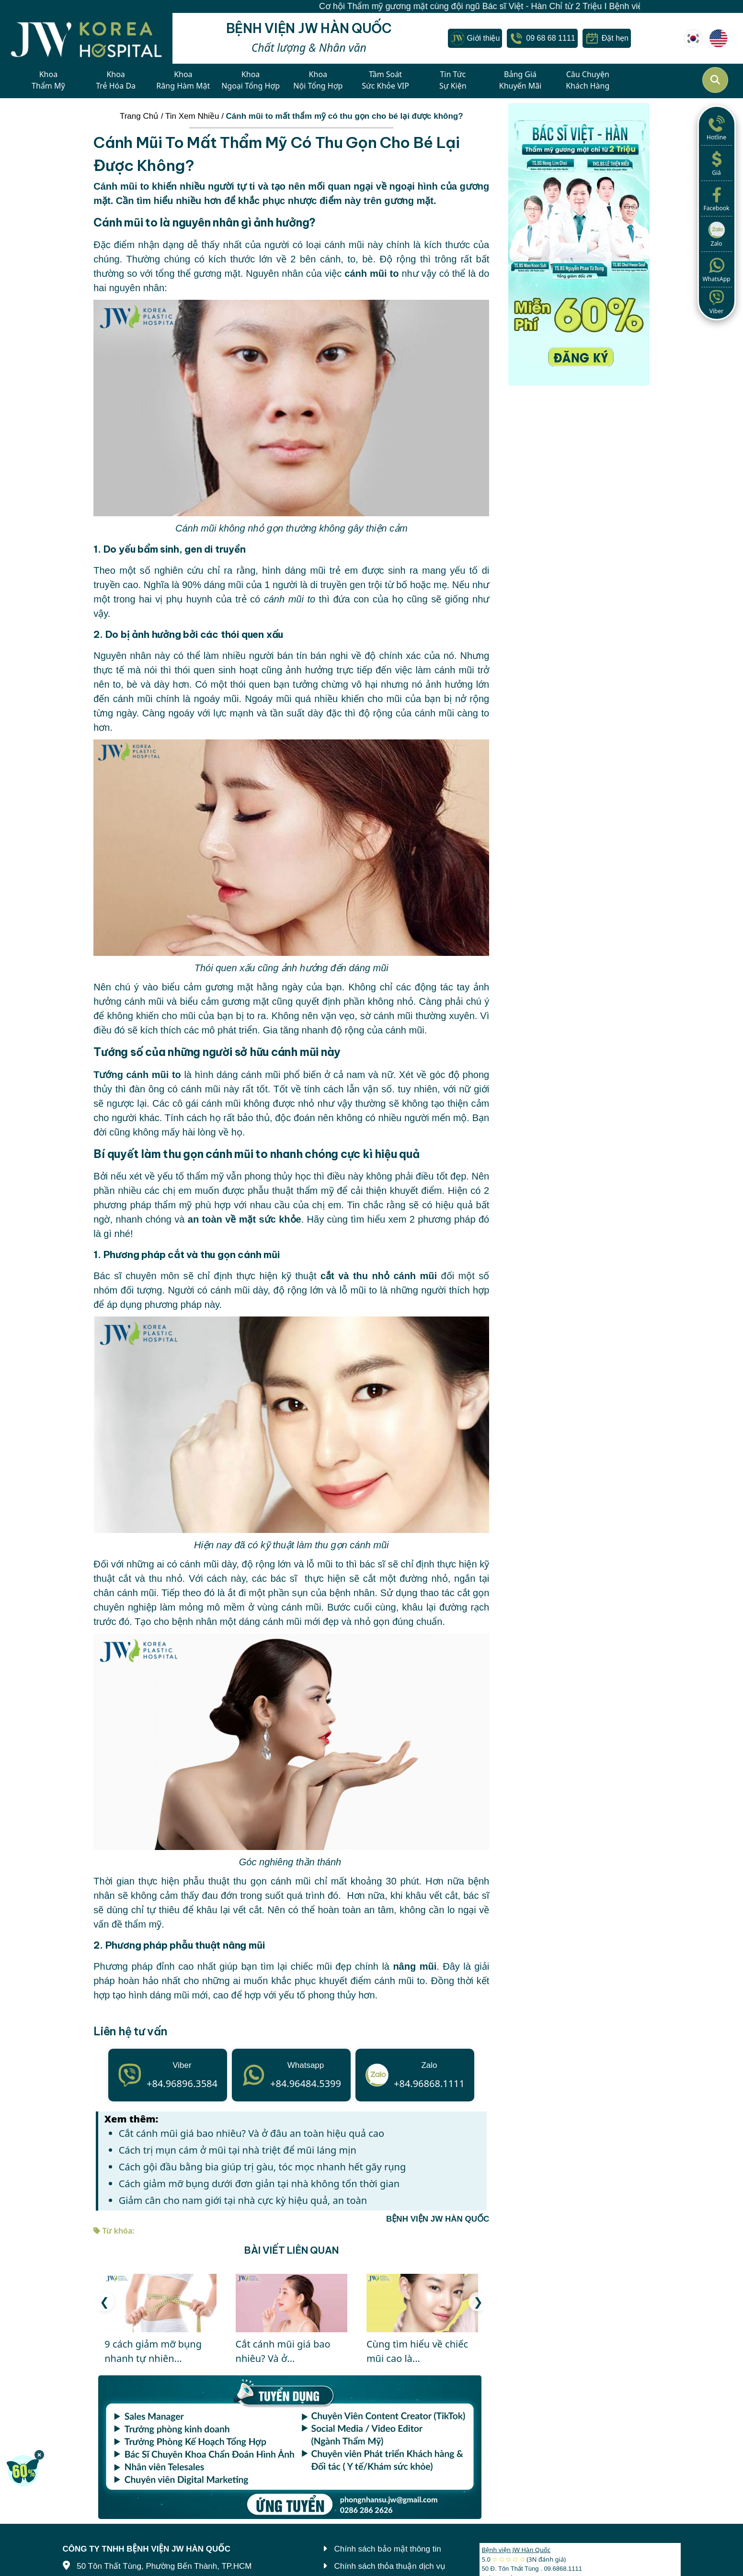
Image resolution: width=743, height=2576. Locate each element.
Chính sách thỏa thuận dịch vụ (390, 2566)
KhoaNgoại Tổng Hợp (250, 80)
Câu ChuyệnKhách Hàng (587, 80)
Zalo (716, 234)
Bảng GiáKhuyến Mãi (520, 80)
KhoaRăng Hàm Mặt (183, 80)
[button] (478, 2301)
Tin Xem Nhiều (192, 116)
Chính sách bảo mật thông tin (387, 2548)
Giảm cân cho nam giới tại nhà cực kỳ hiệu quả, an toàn (243, 2200)
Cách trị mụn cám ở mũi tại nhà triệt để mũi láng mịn (237, 2150)
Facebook (716, 198)
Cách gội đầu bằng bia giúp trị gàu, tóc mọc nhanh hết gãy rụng (262, 2166)
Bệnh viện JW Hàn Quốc (516, 2549)
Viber (716, 301)
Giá (716, 163)
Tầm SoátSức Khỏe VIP (385, 80)
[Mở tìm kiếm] (715, 80)
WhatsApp (716, 269)
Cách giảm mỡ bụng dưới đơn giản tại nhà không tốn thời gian (259, 2183)
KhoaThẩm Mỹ (48, 80)
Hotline (716, 127)
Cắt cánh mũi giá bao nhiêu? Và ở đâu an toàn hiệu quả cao (251, 2133)
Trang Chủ (139, 116)
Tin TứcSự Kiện (453, 80)
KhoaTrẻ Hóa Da (116, 80)
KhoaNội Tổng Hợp (318, 80)
